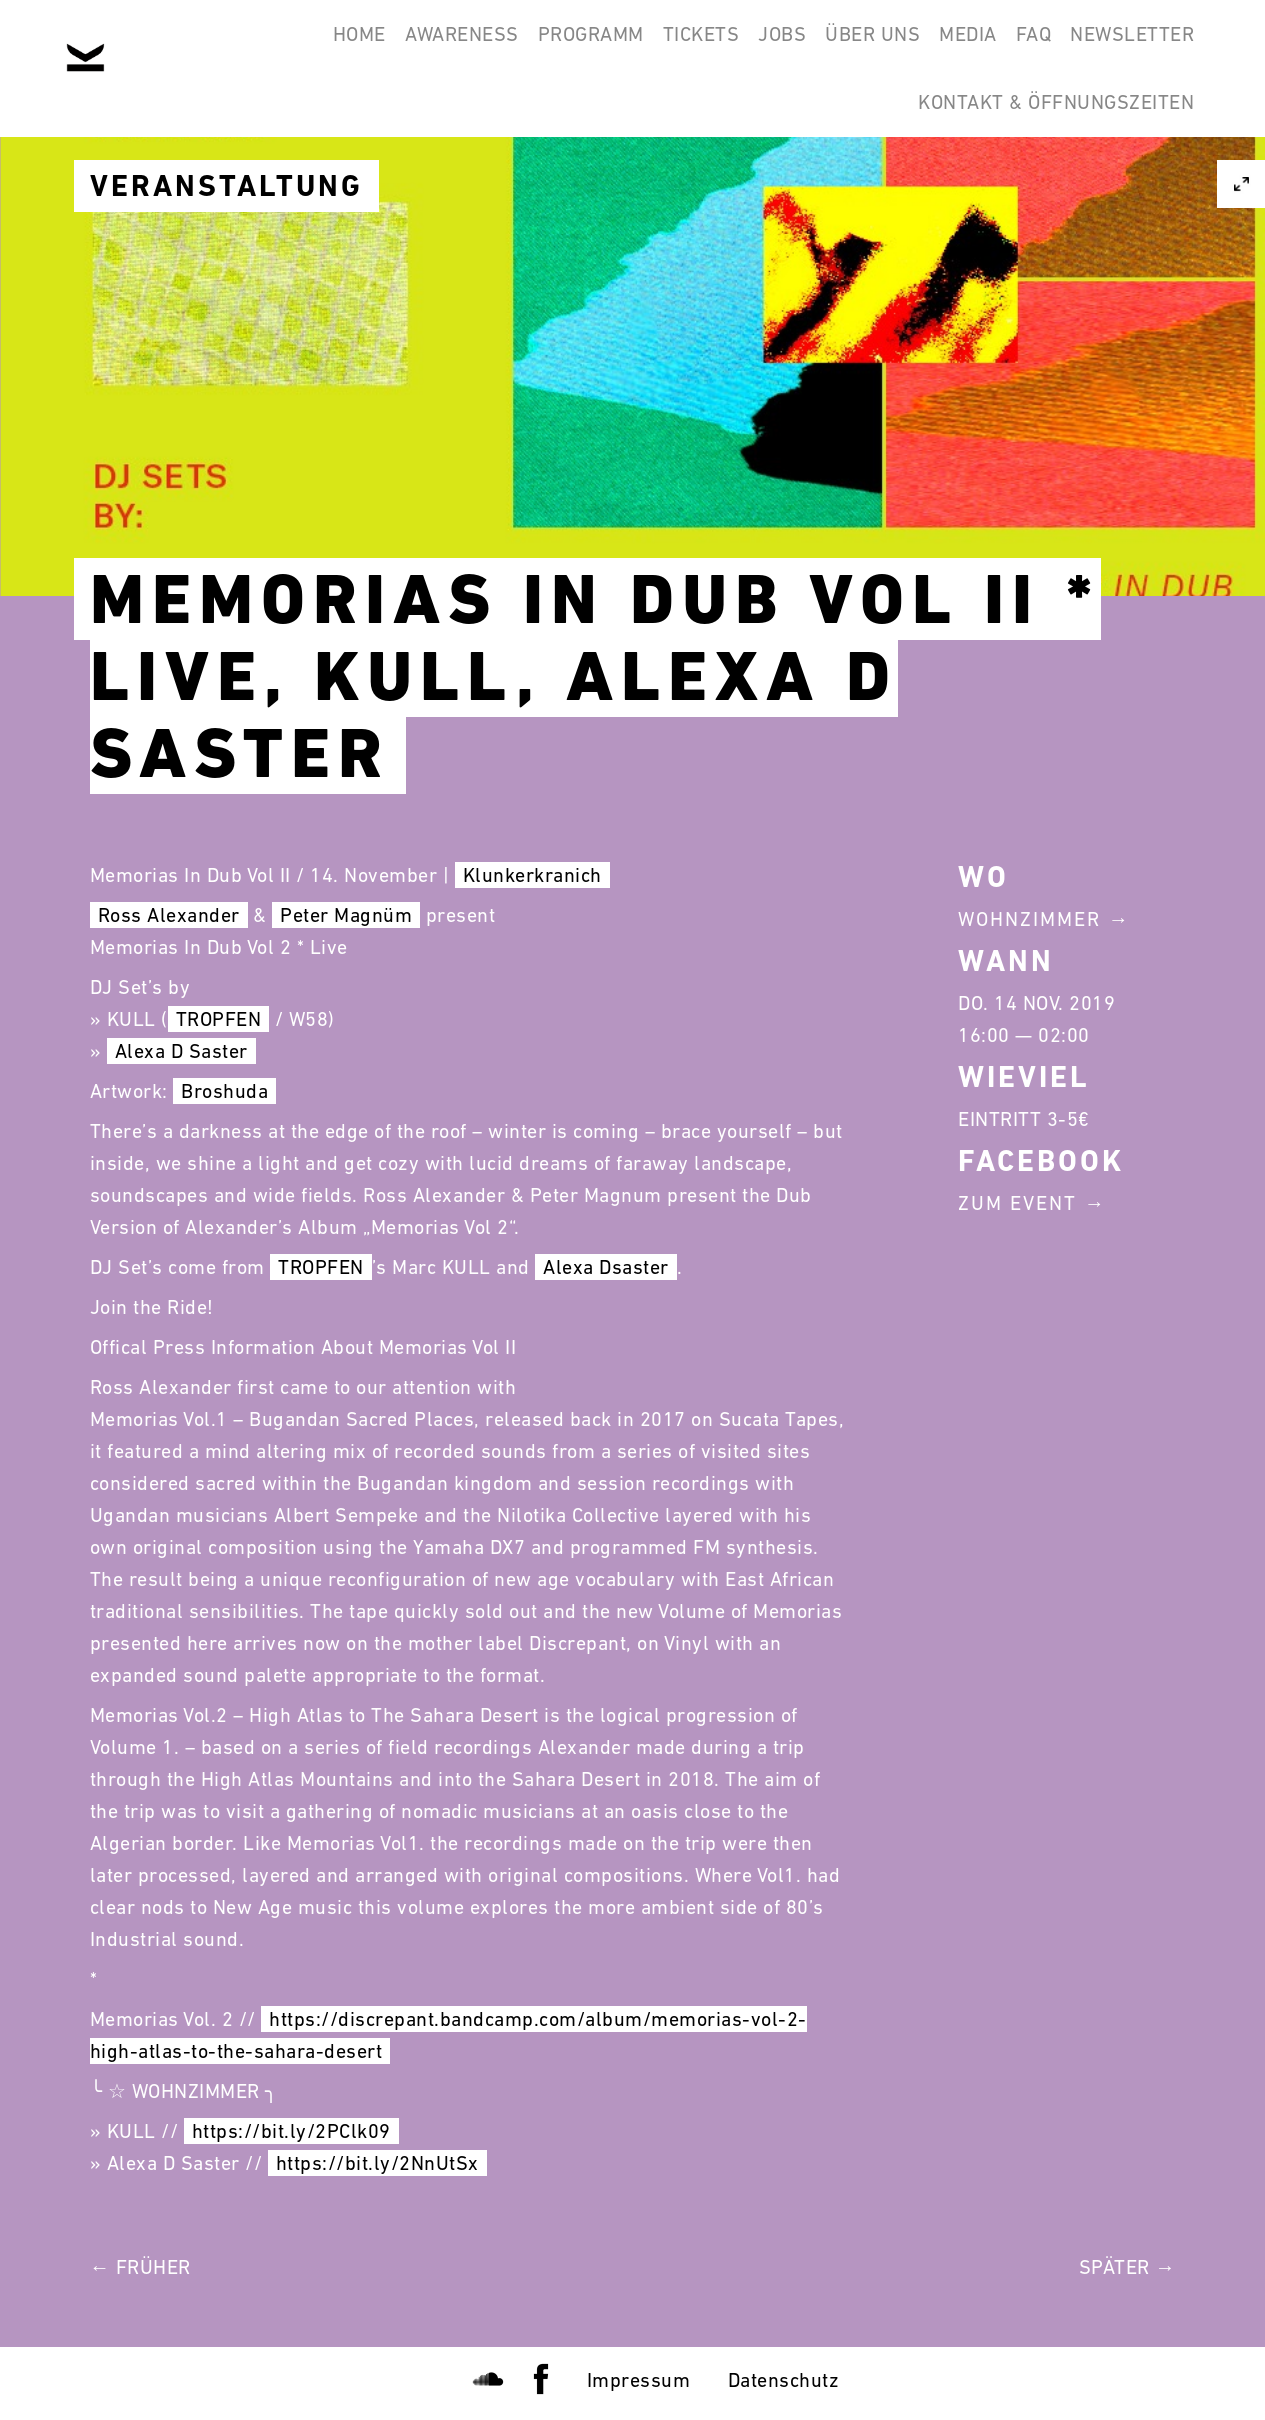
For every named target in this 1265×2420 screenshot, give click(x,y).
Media (922, 48)
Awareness (324, 48)
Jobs (699, 48)
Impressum (639, 2380)
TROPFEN (219, 1019)
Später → (1127, 2267)
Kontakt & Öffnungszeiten (1047, 144)
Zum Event (1017, 1203)
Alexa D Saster (181, 1051)
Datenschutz (784, 2380)
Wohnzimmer (1029, 919)
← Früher (140, 2267)
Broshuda (224, 1091)
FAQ (1006, 48)
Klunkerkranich (532, 875)
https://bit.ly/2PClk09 (291, 2131)
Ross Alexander (169, 915)
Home (202, 48)
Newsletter (1123, 48)
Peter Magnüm (346, 915)
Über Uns (808, 48)
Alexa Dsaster (606, 1267)
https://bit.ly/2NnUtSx (377, 2163)
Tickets (599, 48)
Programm (471, 48)
